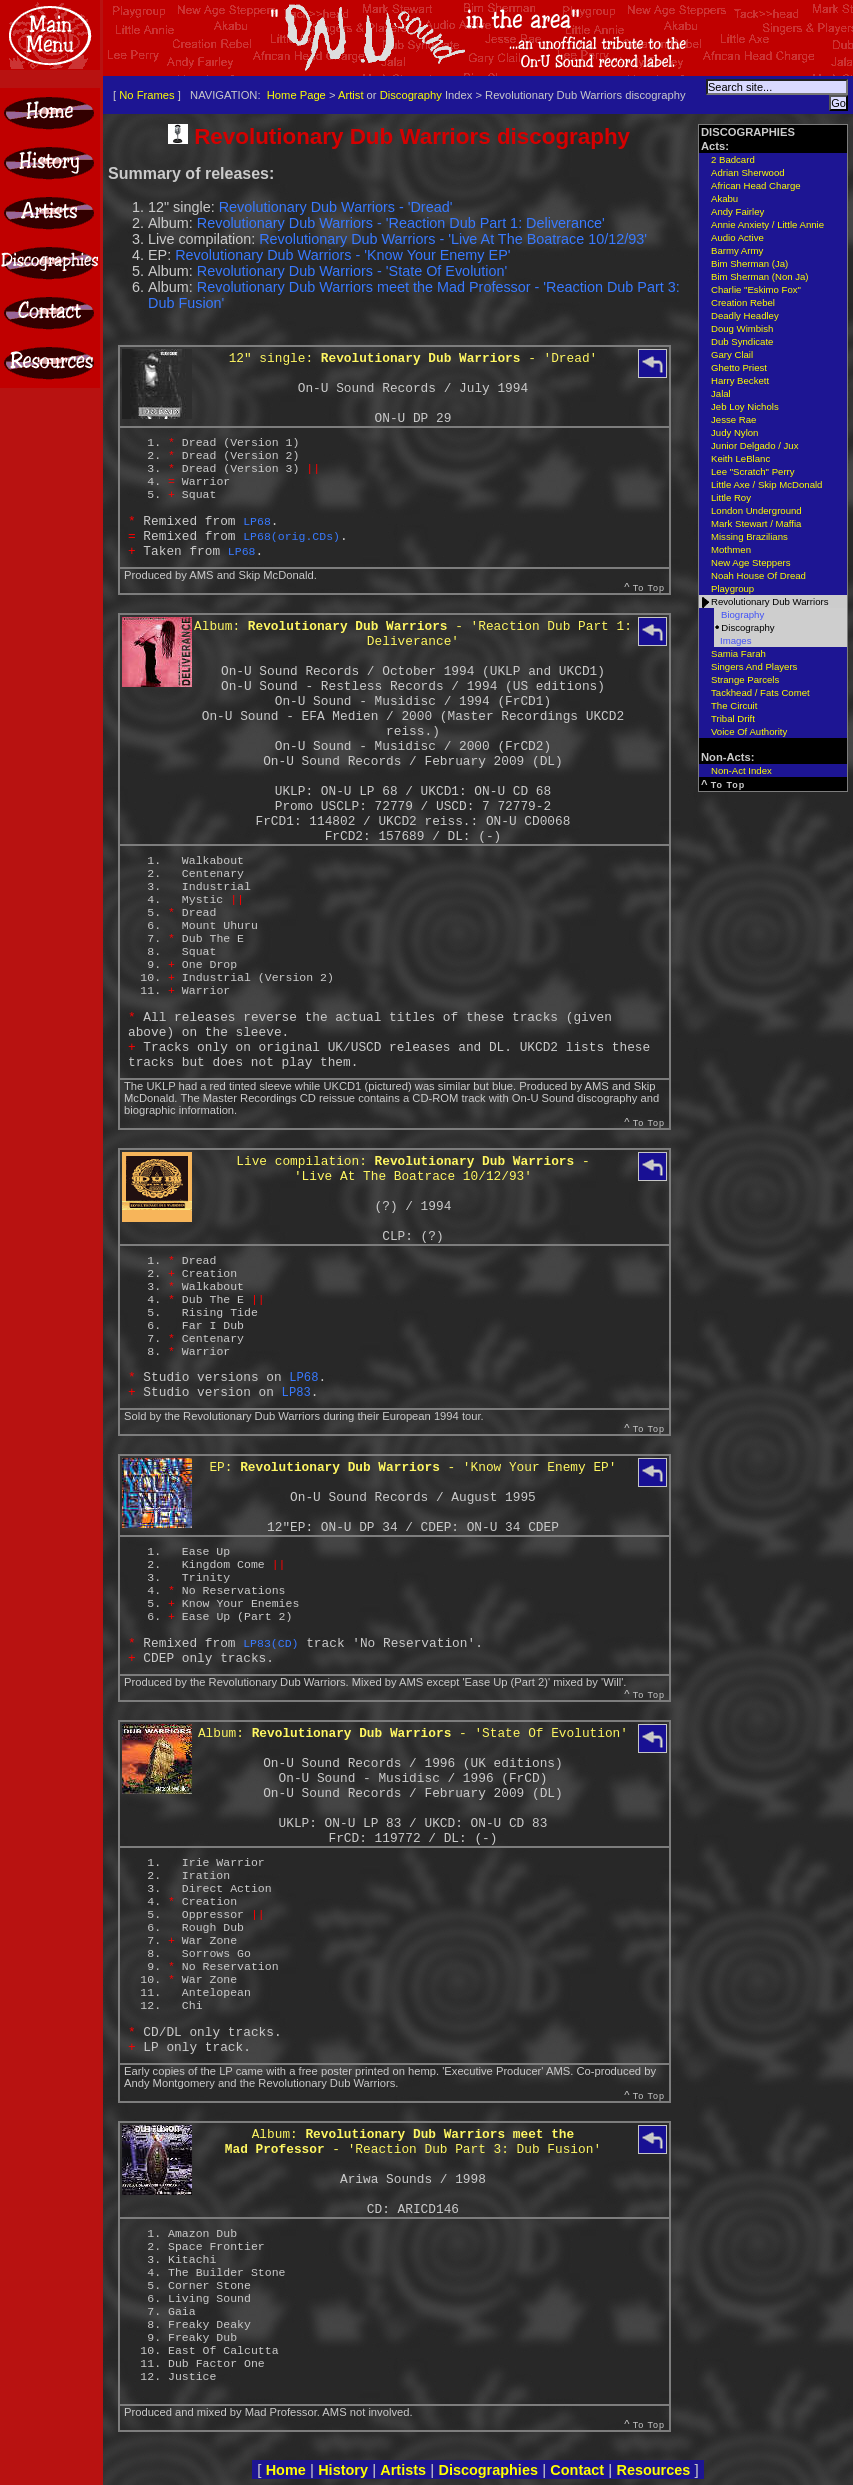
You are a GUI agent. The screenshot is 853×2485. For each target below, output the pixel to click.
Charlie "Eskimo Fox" (756, 289)
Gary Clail (732, 354)
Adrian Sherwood (748, 172)
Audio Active (737, 237)
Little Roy (731, 497)
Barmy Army (737, 250)
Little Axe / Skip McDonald (766, 484)
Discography (411, 95)
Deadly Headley (745, 315)
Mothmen (731, 549)
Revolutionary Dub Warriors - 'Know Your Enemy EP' (342, 255)
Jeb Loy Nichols (745, 406)
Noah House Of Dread (758, 575)
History (343, 2470)
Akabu (724, 198)
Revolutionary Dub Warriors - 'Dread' (336, 207)
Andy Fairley (737, 211)
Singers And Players (754, 666)
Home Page (296, 95)
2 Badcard (733, 159)
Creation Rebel (743, 302)
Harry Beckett (740, 380)
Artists (403, 2470)
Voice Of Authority (749, 731)
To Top (649, 588)
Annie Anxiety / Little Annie (767, 224)
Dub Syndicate (742, 341)
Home (286, 2470)
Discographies (488, 2470)
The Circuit (734, 705)
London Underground (756, 510)
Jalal (721, 393)
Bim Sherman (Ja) (749, 263)
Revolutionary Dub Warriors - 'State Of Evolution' (352, 271)
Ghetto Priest (739, 367)
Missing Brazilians (749, 536)
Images (735, 640)
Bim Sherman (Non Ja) (760, 276)
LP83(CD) (270, 1643)
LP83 (296, 1393)
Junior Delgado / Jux (754, 445)
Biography (742, 614)
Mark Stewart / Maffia (756, 523)
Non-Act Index (741, 770)
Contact (577, 2470)
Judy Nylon (734, 432)
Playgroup (732, 588)
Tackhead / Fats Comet (760, 692)
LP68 (257, 521)
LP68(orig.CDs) (291, 536)
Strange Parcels (745, 679)
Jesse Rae (733, 419)
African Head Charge (756, 185)
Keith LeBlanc (740, 458)
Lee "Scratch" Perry (753, 471)
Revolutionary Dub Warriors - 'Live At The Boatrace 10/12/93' (453, 239)
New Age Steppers (750, 562)
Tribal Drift (733, 718)
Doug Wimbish (742, 328)
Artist (350, 95)
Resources (653, 2470)
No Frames (146, 95)
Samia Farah (738, 653)
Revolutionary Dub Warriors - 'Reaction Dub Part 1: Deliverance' (401, 223)
